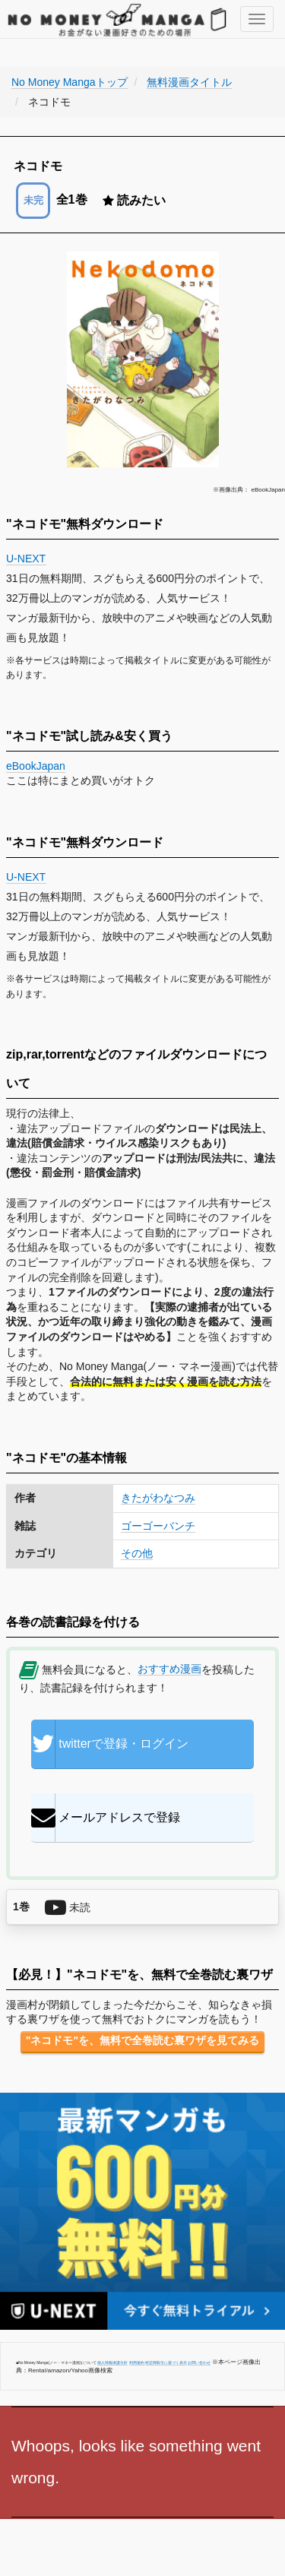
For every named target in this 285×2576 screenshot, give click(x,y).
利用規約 (136, 2362)
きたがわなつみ (158, 1498)
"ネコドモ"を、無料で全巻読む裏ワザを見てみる (142, 2040)
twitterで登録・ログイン (109, 1744)
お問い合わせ (199, 2362)
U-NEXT (26, 558)
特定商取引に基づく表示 (166, 2362)
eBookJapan (35, 766)
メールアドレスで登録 (105, 1817)
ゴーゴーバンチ (158, 1526)
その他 (137, 1553)
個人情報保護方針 (112, 2362)
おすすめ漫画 (169, 1669)
